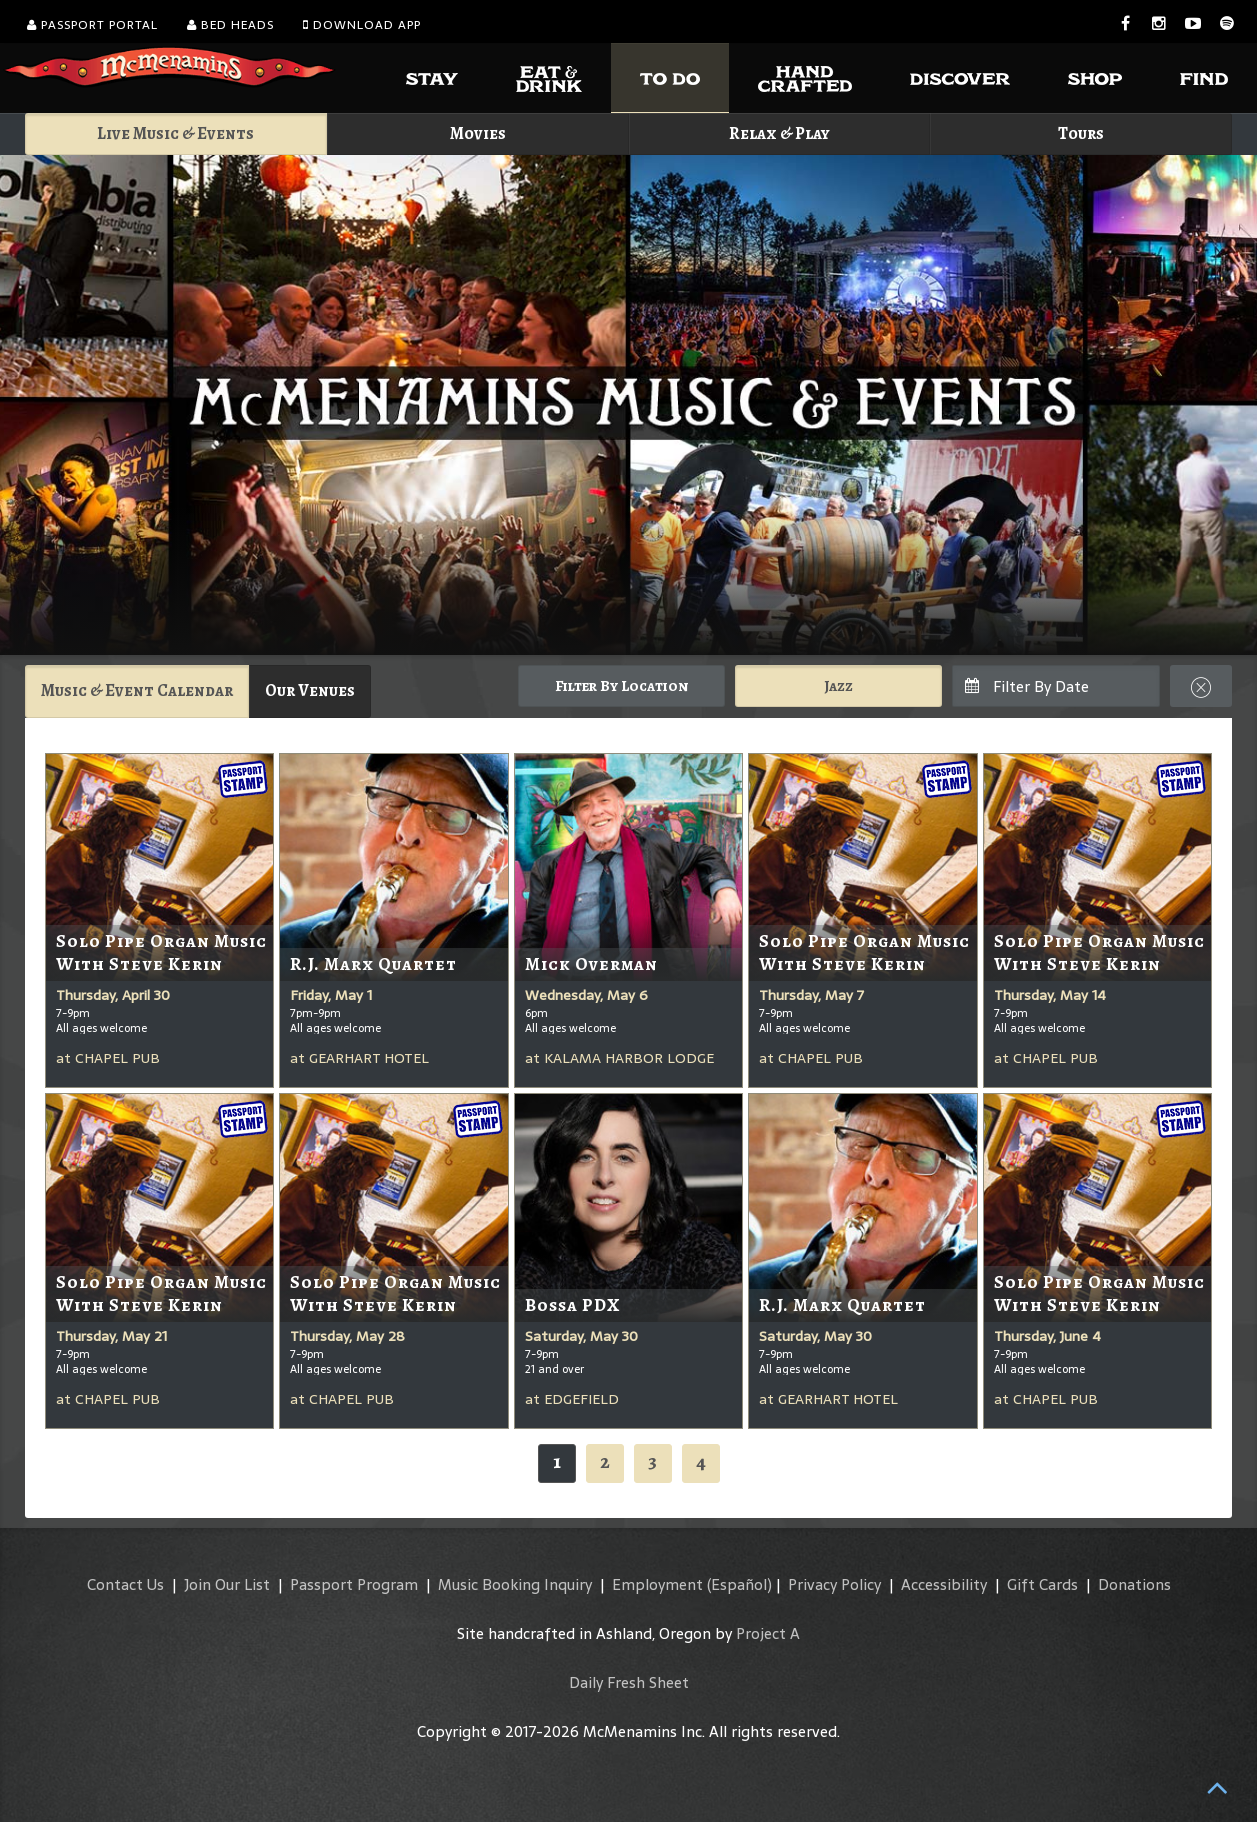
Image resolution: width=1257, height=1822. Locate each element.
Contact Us (125, 1584)
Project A (768, 1633)
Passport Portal (92, 25)
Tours (1081, 133)
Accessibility (944, 1584)
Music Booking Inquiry (515, 1584)
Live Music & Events (175, 133)
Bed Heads (230, 25)
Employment (657, 1584)
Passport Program (354, 1584)
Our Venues (310, 690)
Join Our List (227, 1584)
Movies (478, 133)
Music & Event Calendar (137, 690)
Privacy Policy (834, 1584)
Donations (1134, 1584)
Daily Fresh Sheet (629, 1682)
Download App (362, 25)
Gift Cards (1042, 1584)
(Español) (739, 1584)
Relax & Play (779, 133)
